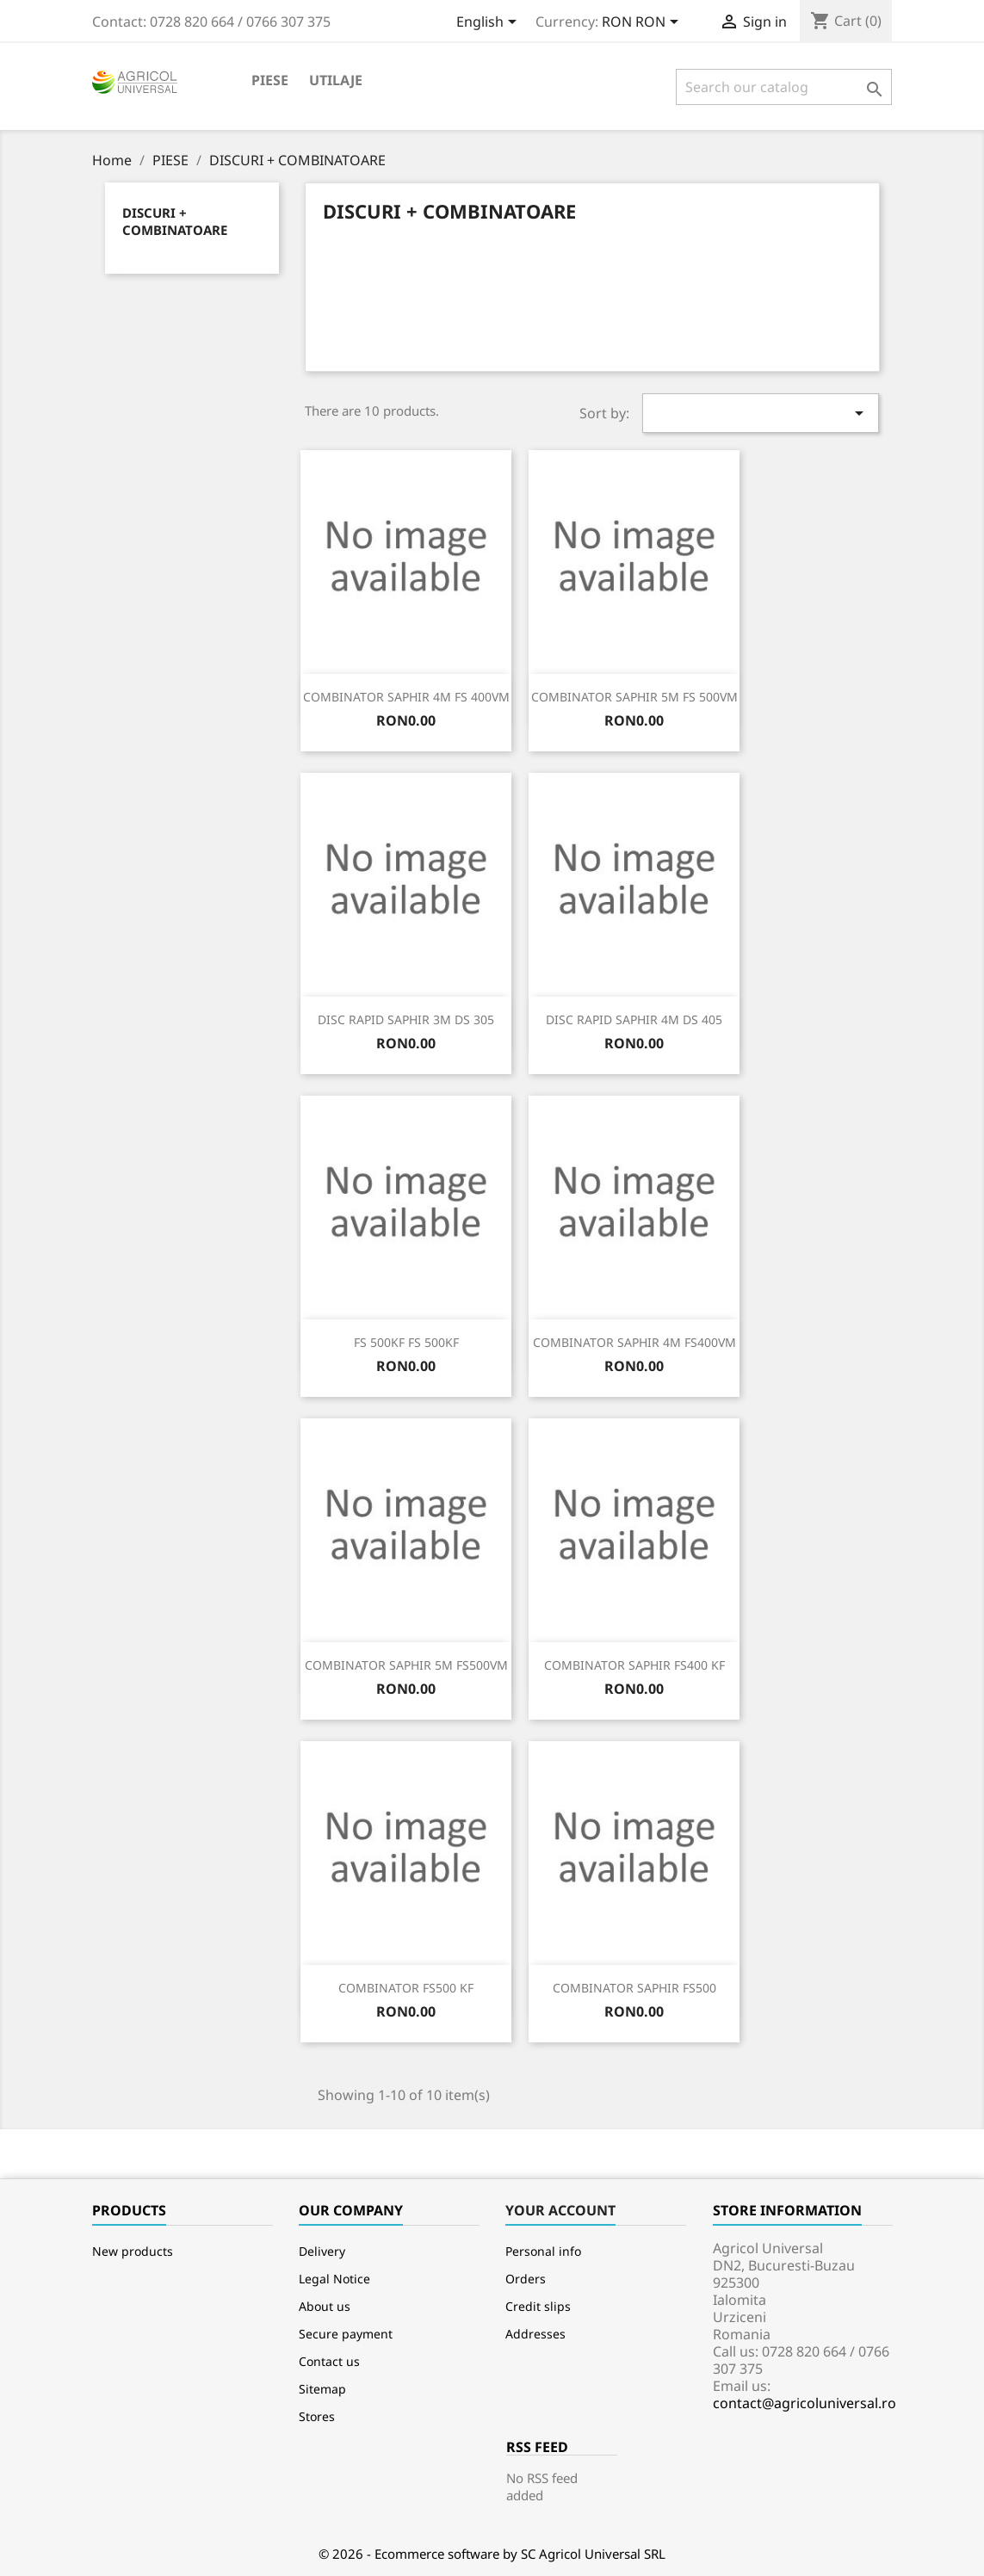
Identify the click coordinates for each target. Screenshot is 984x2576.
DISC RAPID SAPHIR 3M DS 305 (406, 1019)
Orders (525, 2278)
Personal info (543, 2251)
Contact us (329, 2361)
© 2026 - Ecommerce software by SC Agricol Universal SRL (492, 2553)
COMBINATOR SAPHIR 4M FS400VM (634, 1342)
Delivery (322, 2251)
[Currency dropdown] (643, 23)
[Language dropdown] (489, 23)
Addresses (535, 2334)
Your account (560, 2210)
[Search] (784, 87)
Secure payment (346, 2334)
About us (324, 2306)
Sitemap (322, 2389)
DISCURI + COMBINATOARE (174, 221)
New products (132, 2251)
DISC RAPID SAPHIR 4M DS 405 (634, 1019)
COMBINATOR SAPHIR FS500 (634, 1988)
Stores (317, 2416)
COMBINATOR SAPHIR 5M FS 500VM (634, 697)
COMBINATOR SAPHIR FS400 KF (634, 1665)
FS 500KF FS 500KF (406, 1342)
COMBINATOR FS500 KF (405, 1988)
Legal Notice (334, 2278)
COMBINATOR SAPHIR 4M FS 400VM (406, 697)
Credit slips (538, 2306)
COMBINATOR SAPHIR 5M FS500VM (406, 1665)
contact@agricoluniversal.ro (804, 2403)
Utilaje (335, 80)
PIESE (269, 80)
